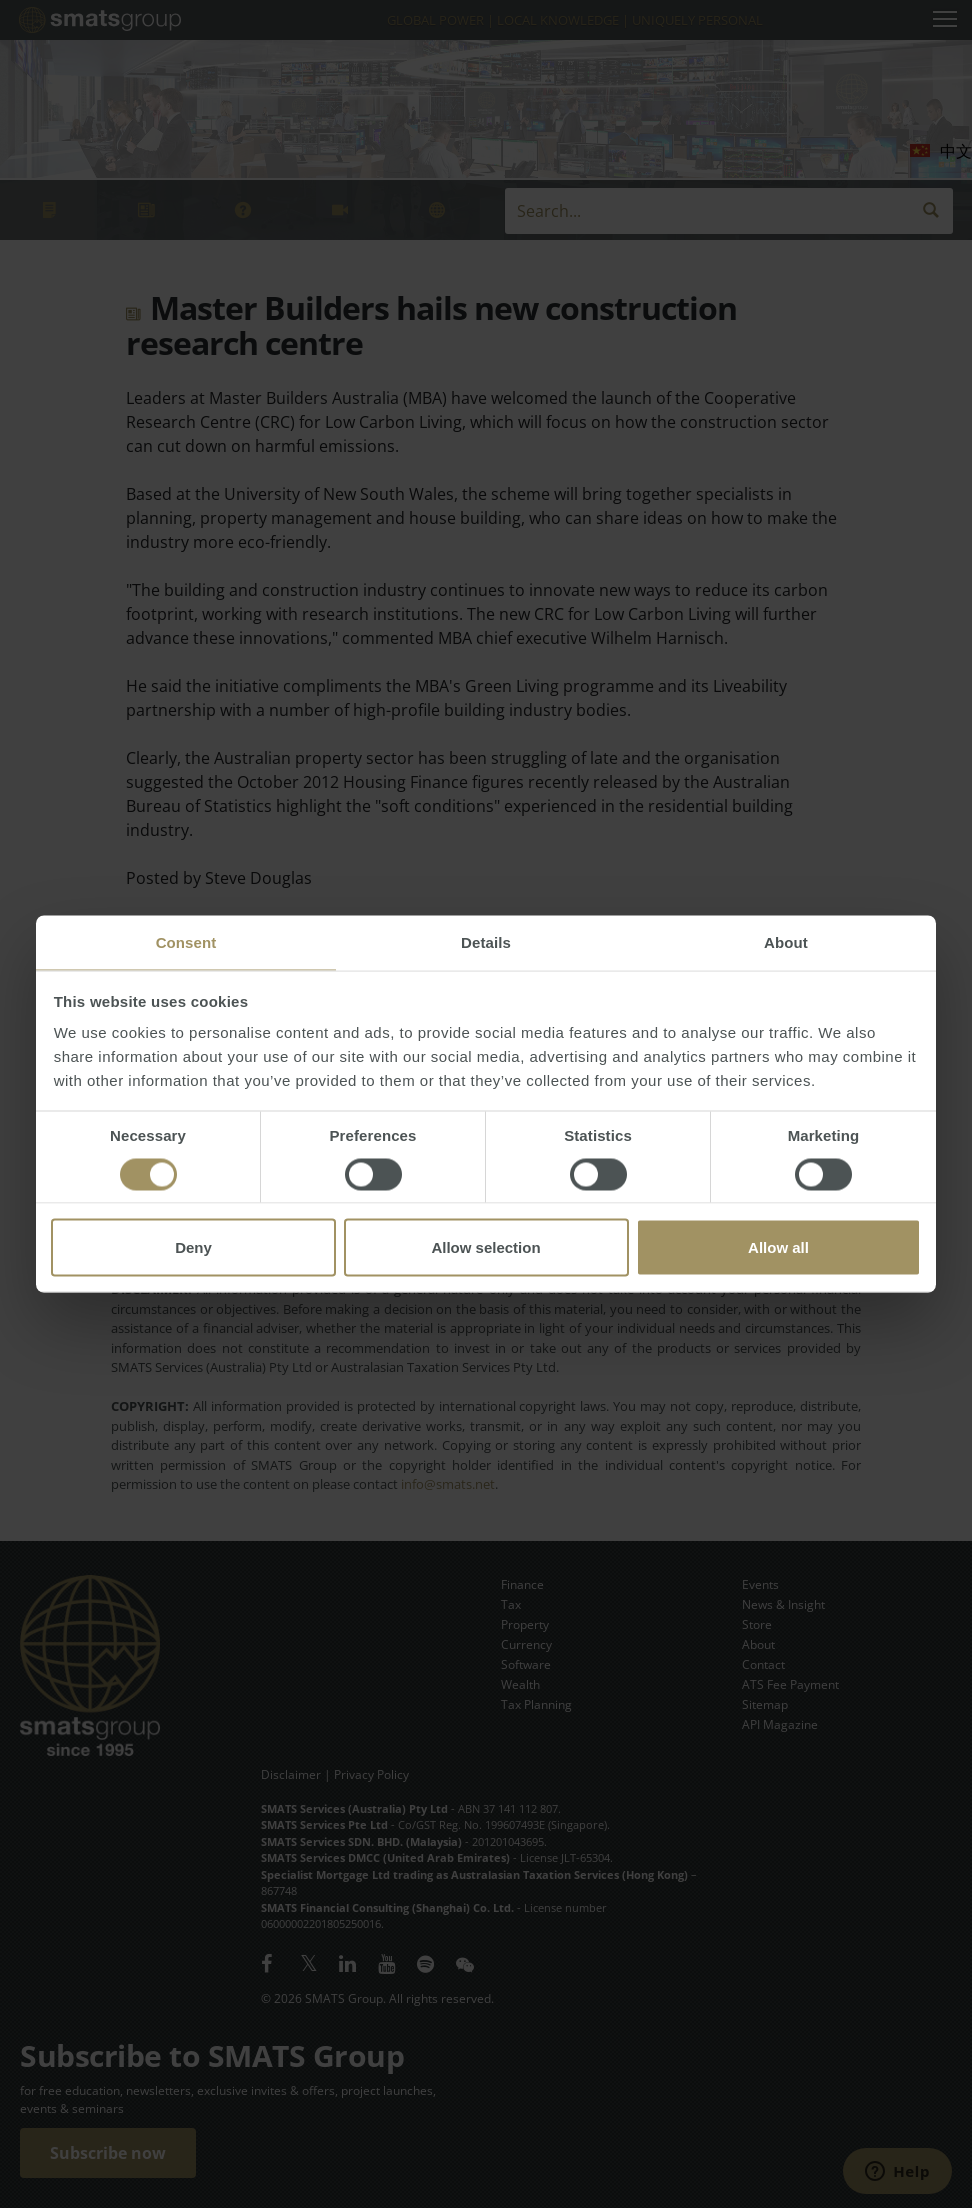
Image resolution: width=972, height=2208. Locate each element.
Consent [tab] (186, 942)
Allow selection (485, 1247)
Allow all (778, 1247)
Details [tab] (486, 942)
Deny (193, 1247)
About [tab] (786, 942)
